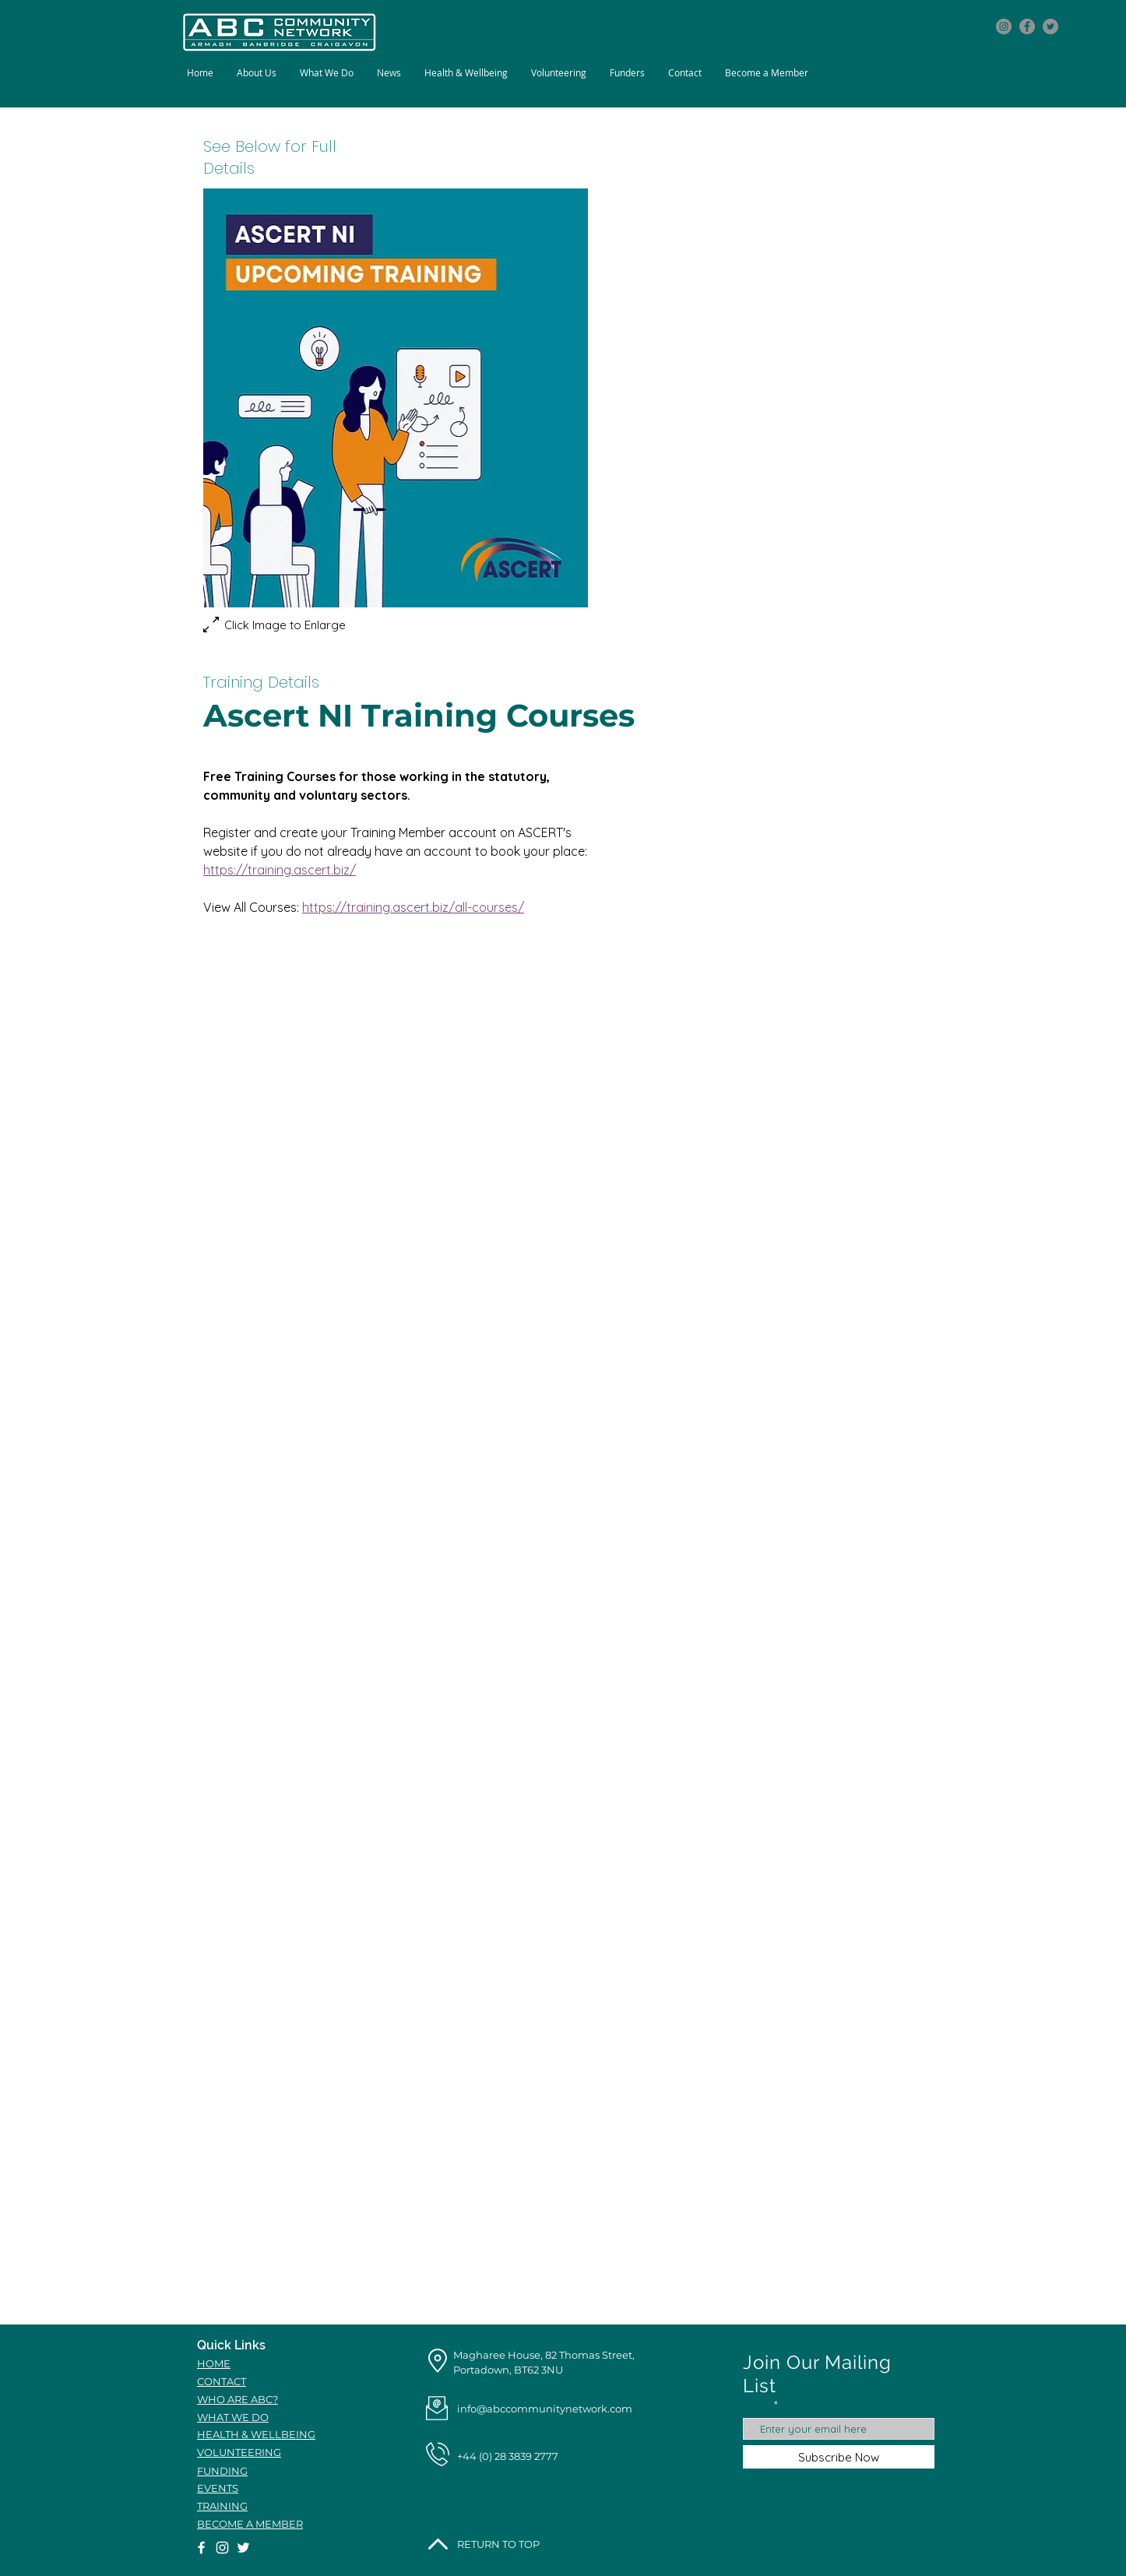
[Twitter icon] (1050, 26)
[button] (326, 72)
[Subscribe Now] (838, 2457)
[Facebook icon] (1027, 26)
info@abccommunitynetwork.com (544, 2408)
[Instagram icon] (1004, 26)
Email (757, 2405)
